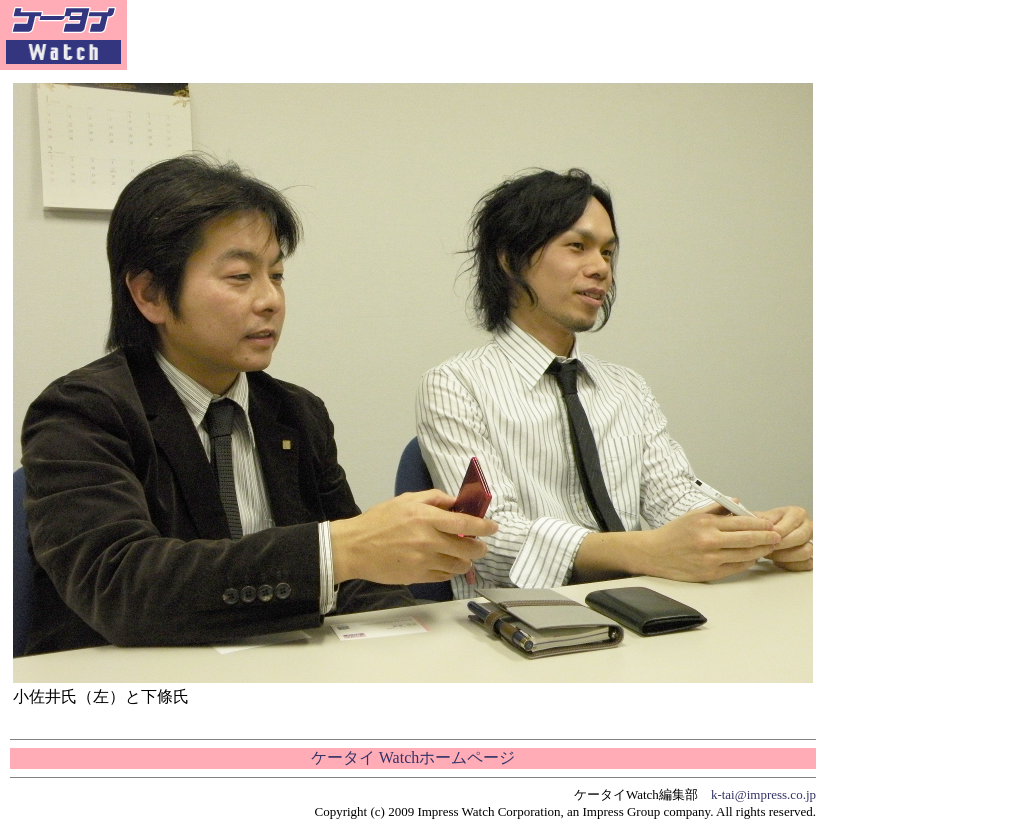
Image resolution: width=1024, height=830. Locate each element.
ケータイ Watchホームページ (413, 757)
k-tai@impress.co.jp (763, 794)
